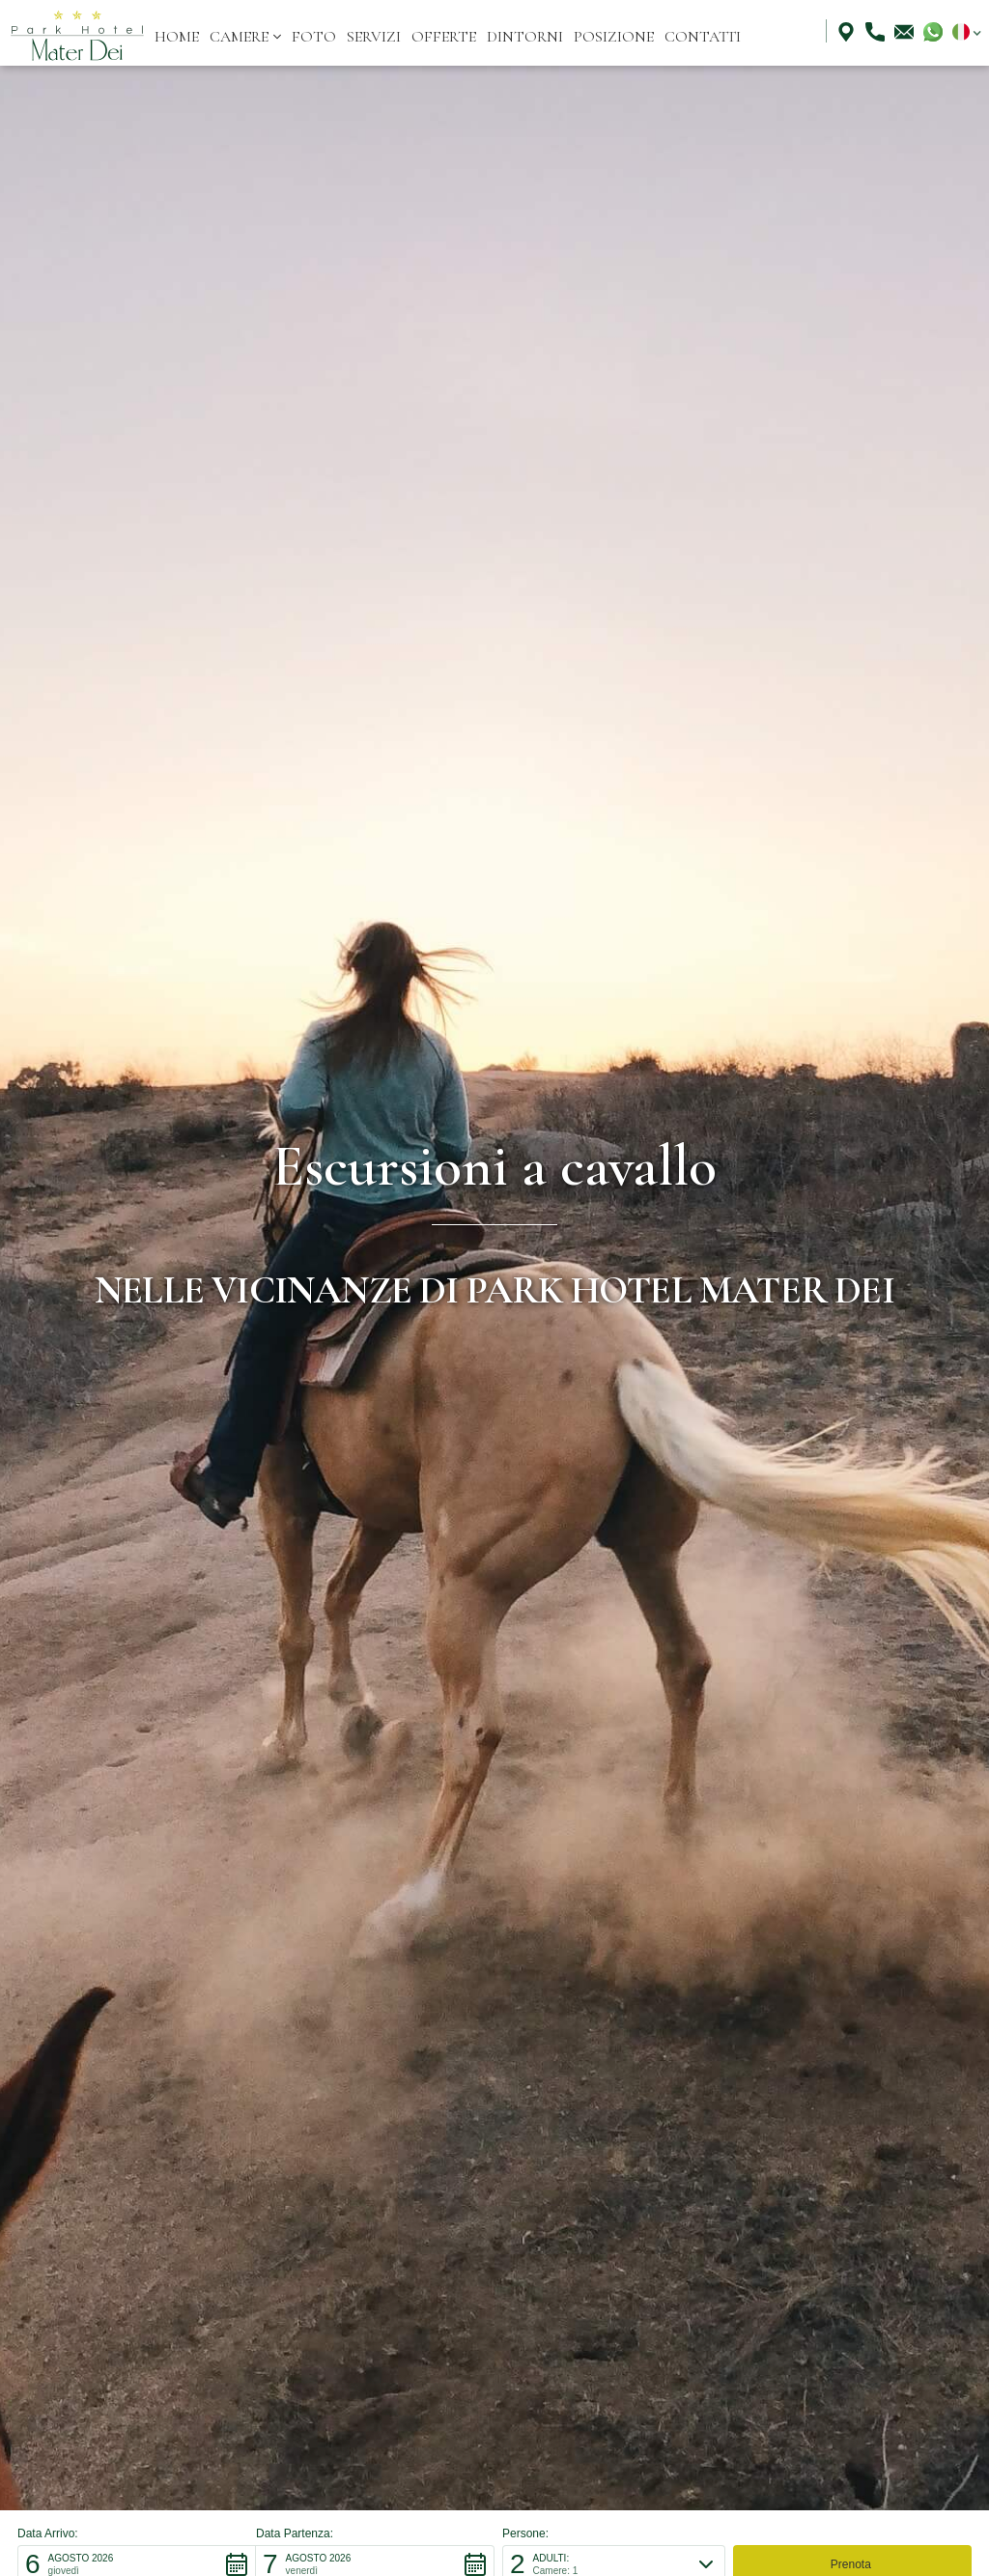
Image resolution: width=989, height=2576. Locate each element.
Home (177, 36)
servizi (374, 36)
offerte (443, 36)
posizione (614, 36)
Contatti (702, 36)
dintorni (525, 36)
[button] (245, 37)
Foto (314, 36)
